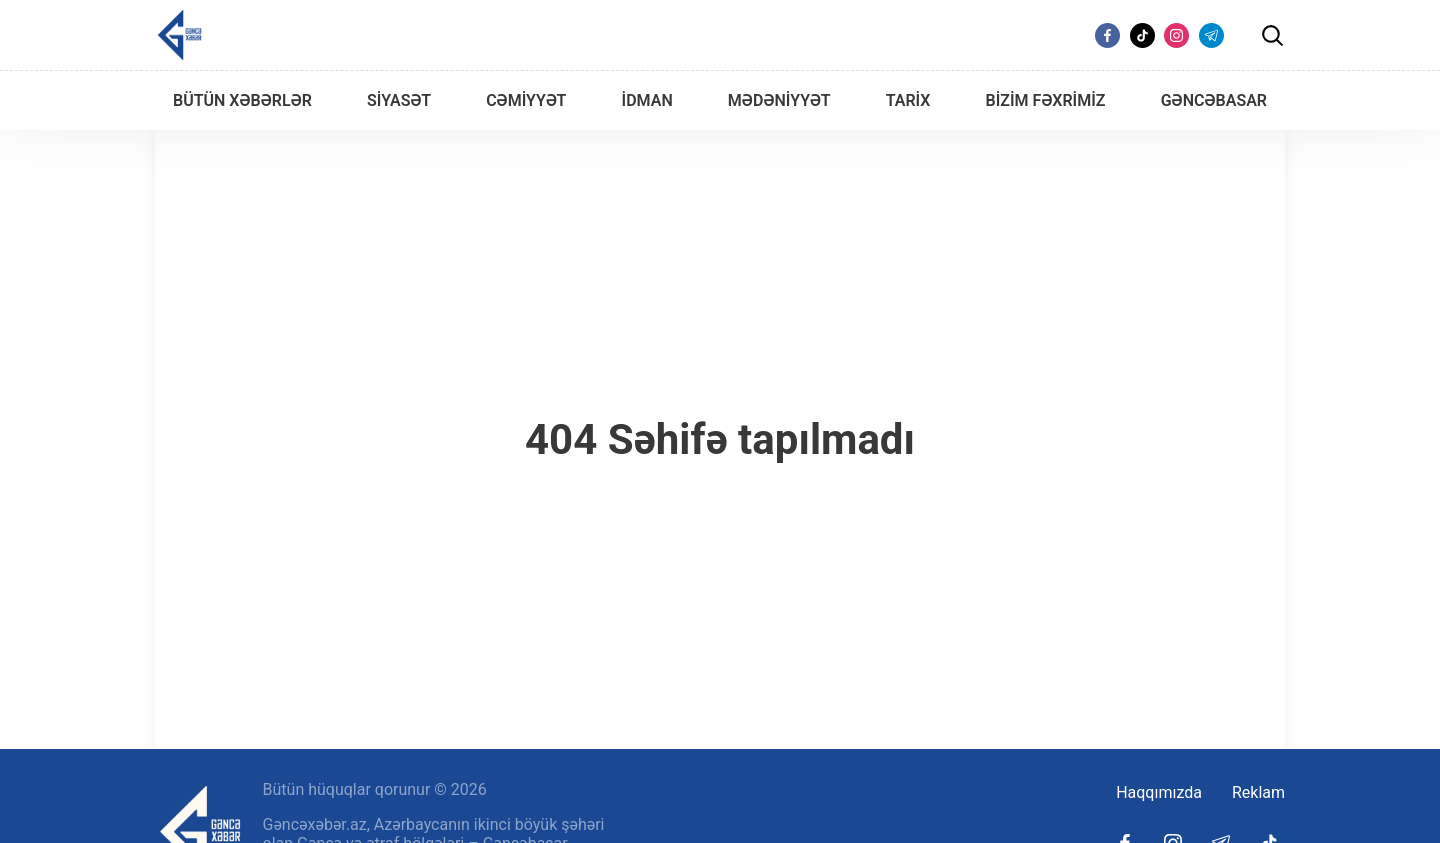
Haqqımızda (1159, 792)
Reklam (1258, 792)
